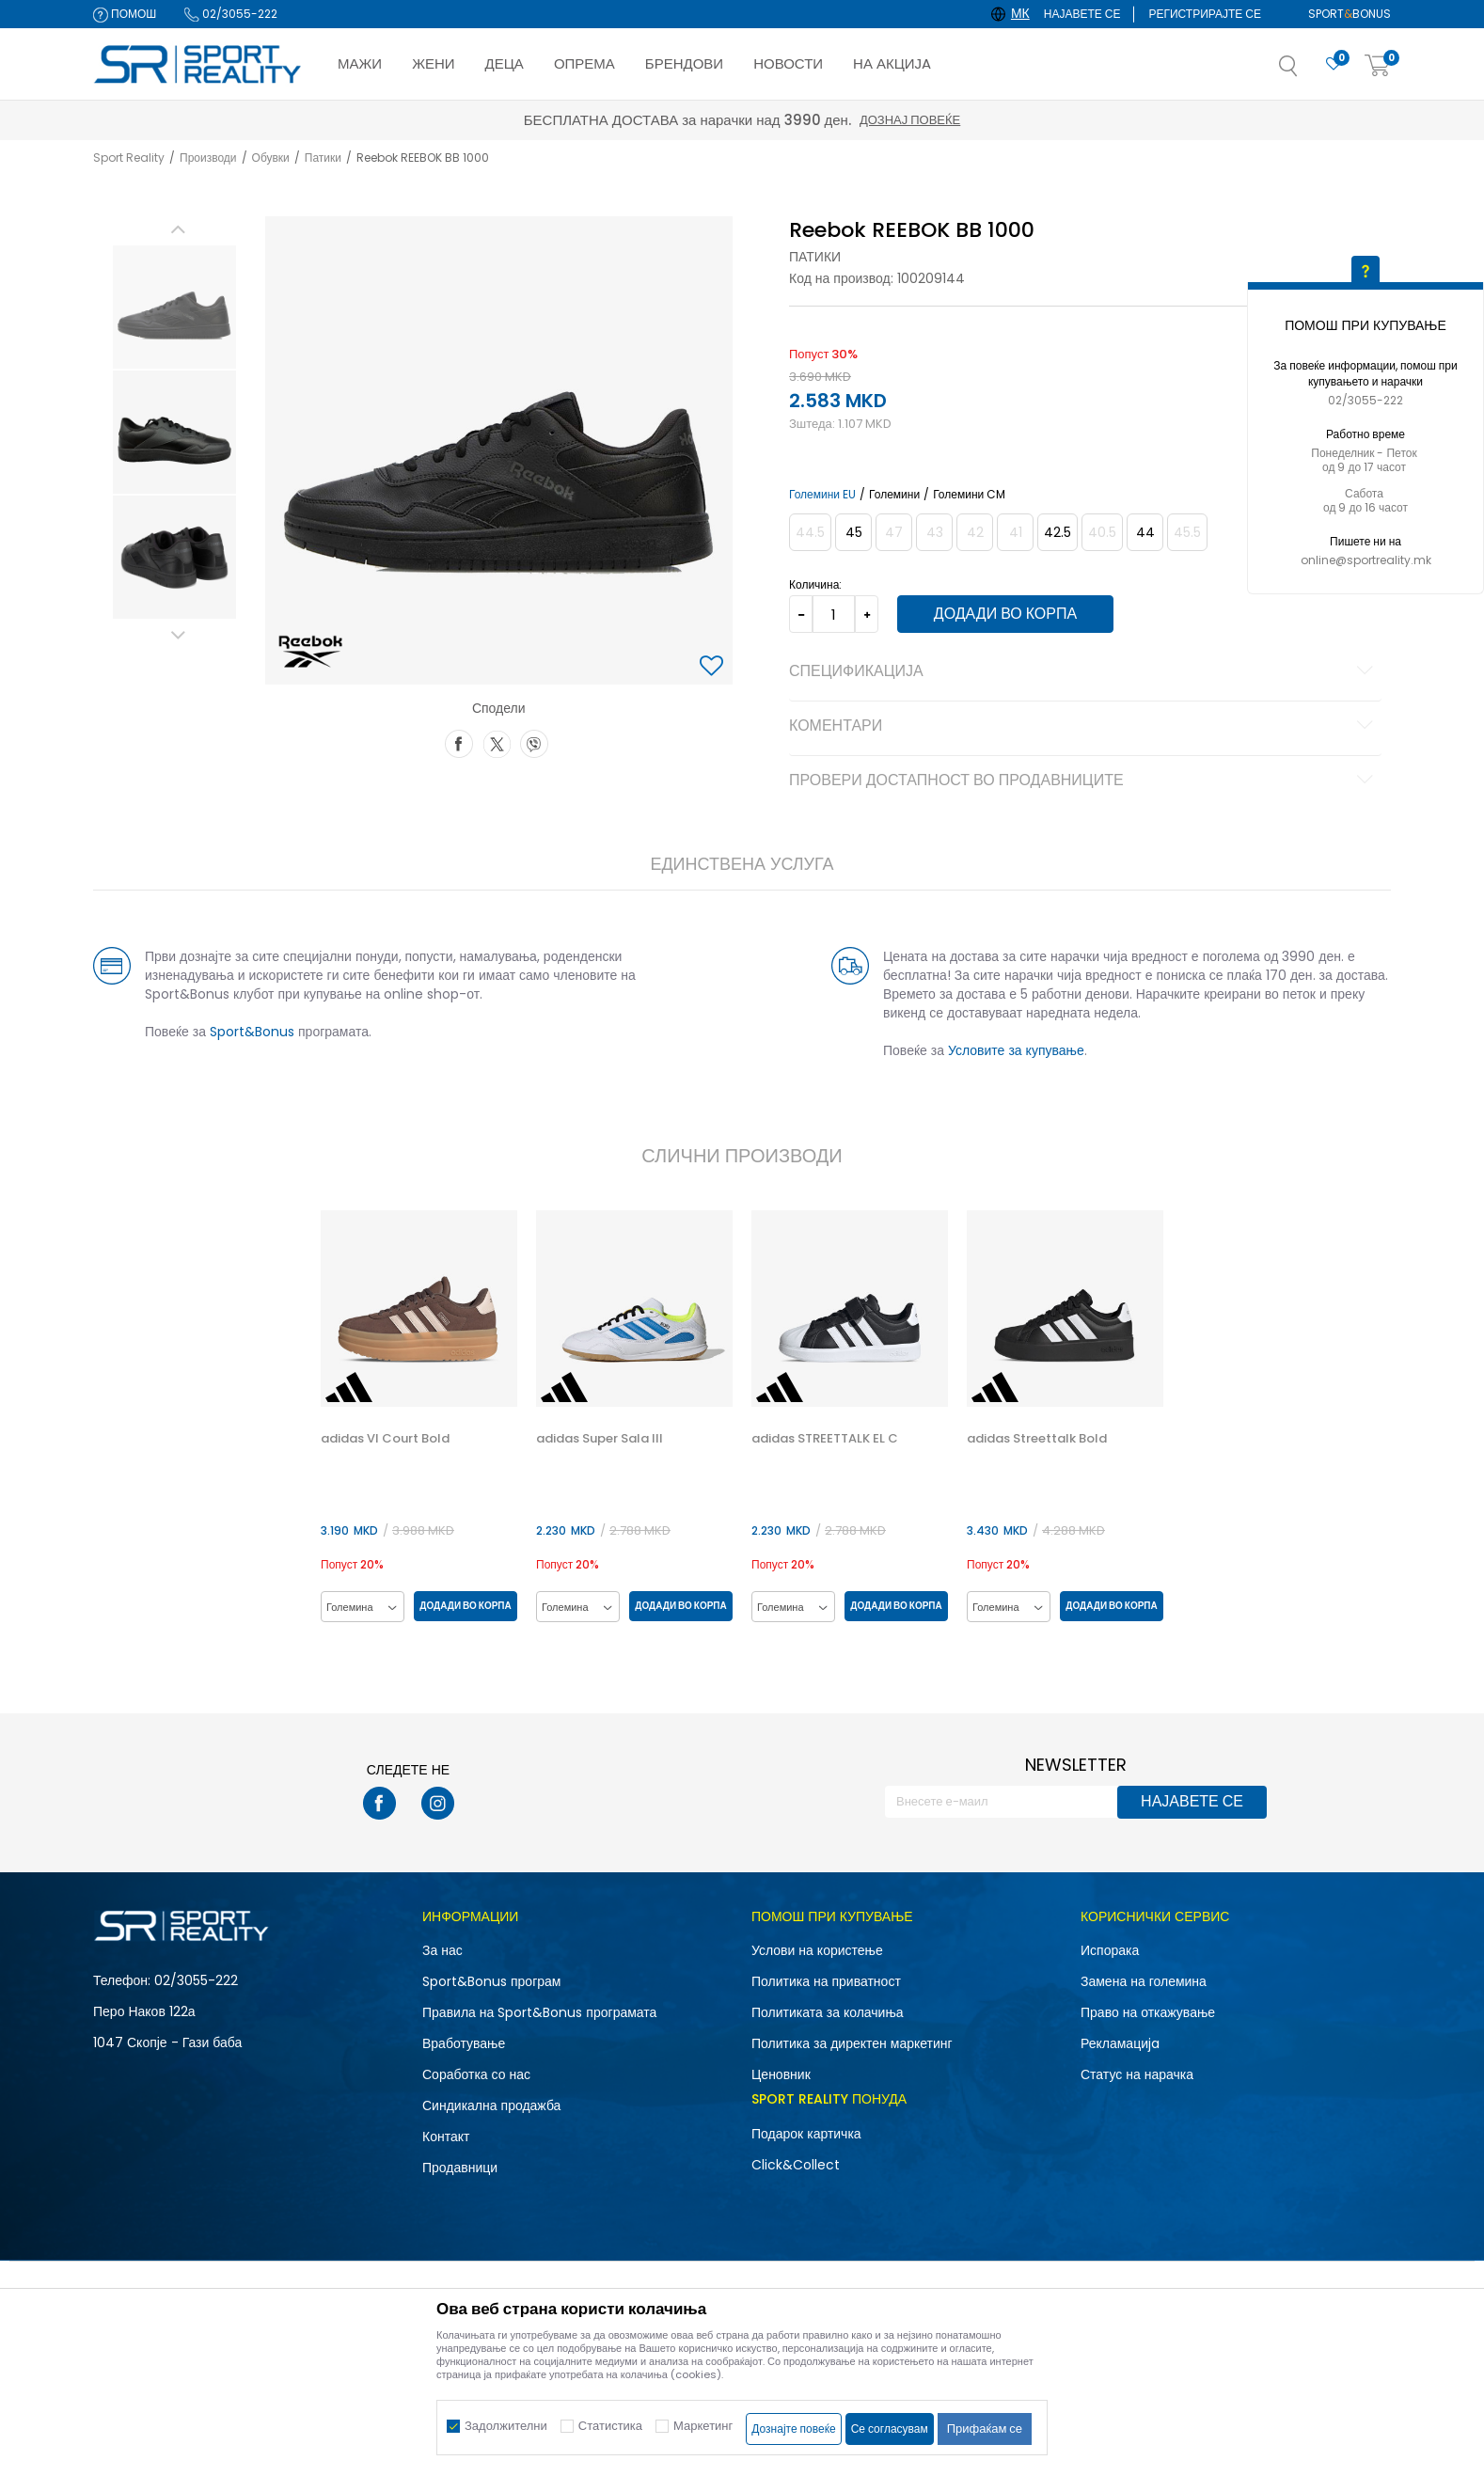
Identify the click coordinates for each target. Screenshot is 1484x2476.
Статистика (610, 2426)
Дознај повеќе (910, 120)
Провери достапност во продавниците (1084, 781)
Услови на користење (817, 1950)
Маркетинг (703, 2426)
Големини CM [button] (969, 494)
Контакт (445, 2136)
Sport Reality (129, 158)
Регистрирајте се (1204, 14)
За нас (442, 1950)
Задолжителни (506, 2426)
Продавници (459, 2167)
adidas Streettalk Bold (1037, 1438)
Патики (323, 158)
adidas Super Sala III (599, 1438)
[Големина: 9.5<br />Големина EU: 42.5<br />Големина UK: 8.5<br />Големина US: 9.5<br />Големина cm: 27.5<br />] (1057, 532)
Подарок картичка (806, 2133)
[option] (174, 307)
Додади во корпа (1005, 613)
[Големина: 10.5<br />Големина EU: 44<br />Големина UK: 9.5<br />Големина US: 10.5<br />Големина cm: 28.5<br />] (1145, 532)
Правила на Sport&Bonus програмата (539, 2012)
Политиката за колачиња (827, 2012)
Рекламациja (1120, 2043)
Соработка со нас (476, 2074)
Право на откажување (1148, 2012)
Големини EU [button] (822, 494)
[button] (1307, 71)
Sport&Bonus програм (491, 1981)
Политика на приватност (826, 1981)
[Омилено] (1333, 64)
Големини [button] (894, 494)
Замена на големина (1144, 1981)
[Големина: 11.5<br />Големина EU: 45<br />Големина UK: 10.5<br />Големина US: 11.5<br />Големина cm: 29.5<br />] (853, 532)
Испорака (1110, 1950)
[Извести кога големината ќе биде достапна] (810, 532)
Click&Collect (795, 2164)
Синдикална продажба (491, 2105)
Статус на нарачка (1137, 2074)
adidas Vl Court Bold (385, 1438)
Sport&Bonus (252, 1031)
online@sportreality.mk (1366, 560)
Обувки (271, 158)
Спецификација (1084, 672)
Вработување (463, 2043)
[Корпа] (1378, 66)
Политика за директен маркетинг (852, 2043)
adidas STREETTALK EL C (824, 1438)
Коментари (1084, 727)
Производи (208, 158)
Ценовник (781, 2074)
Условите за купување (1016, 1050)
